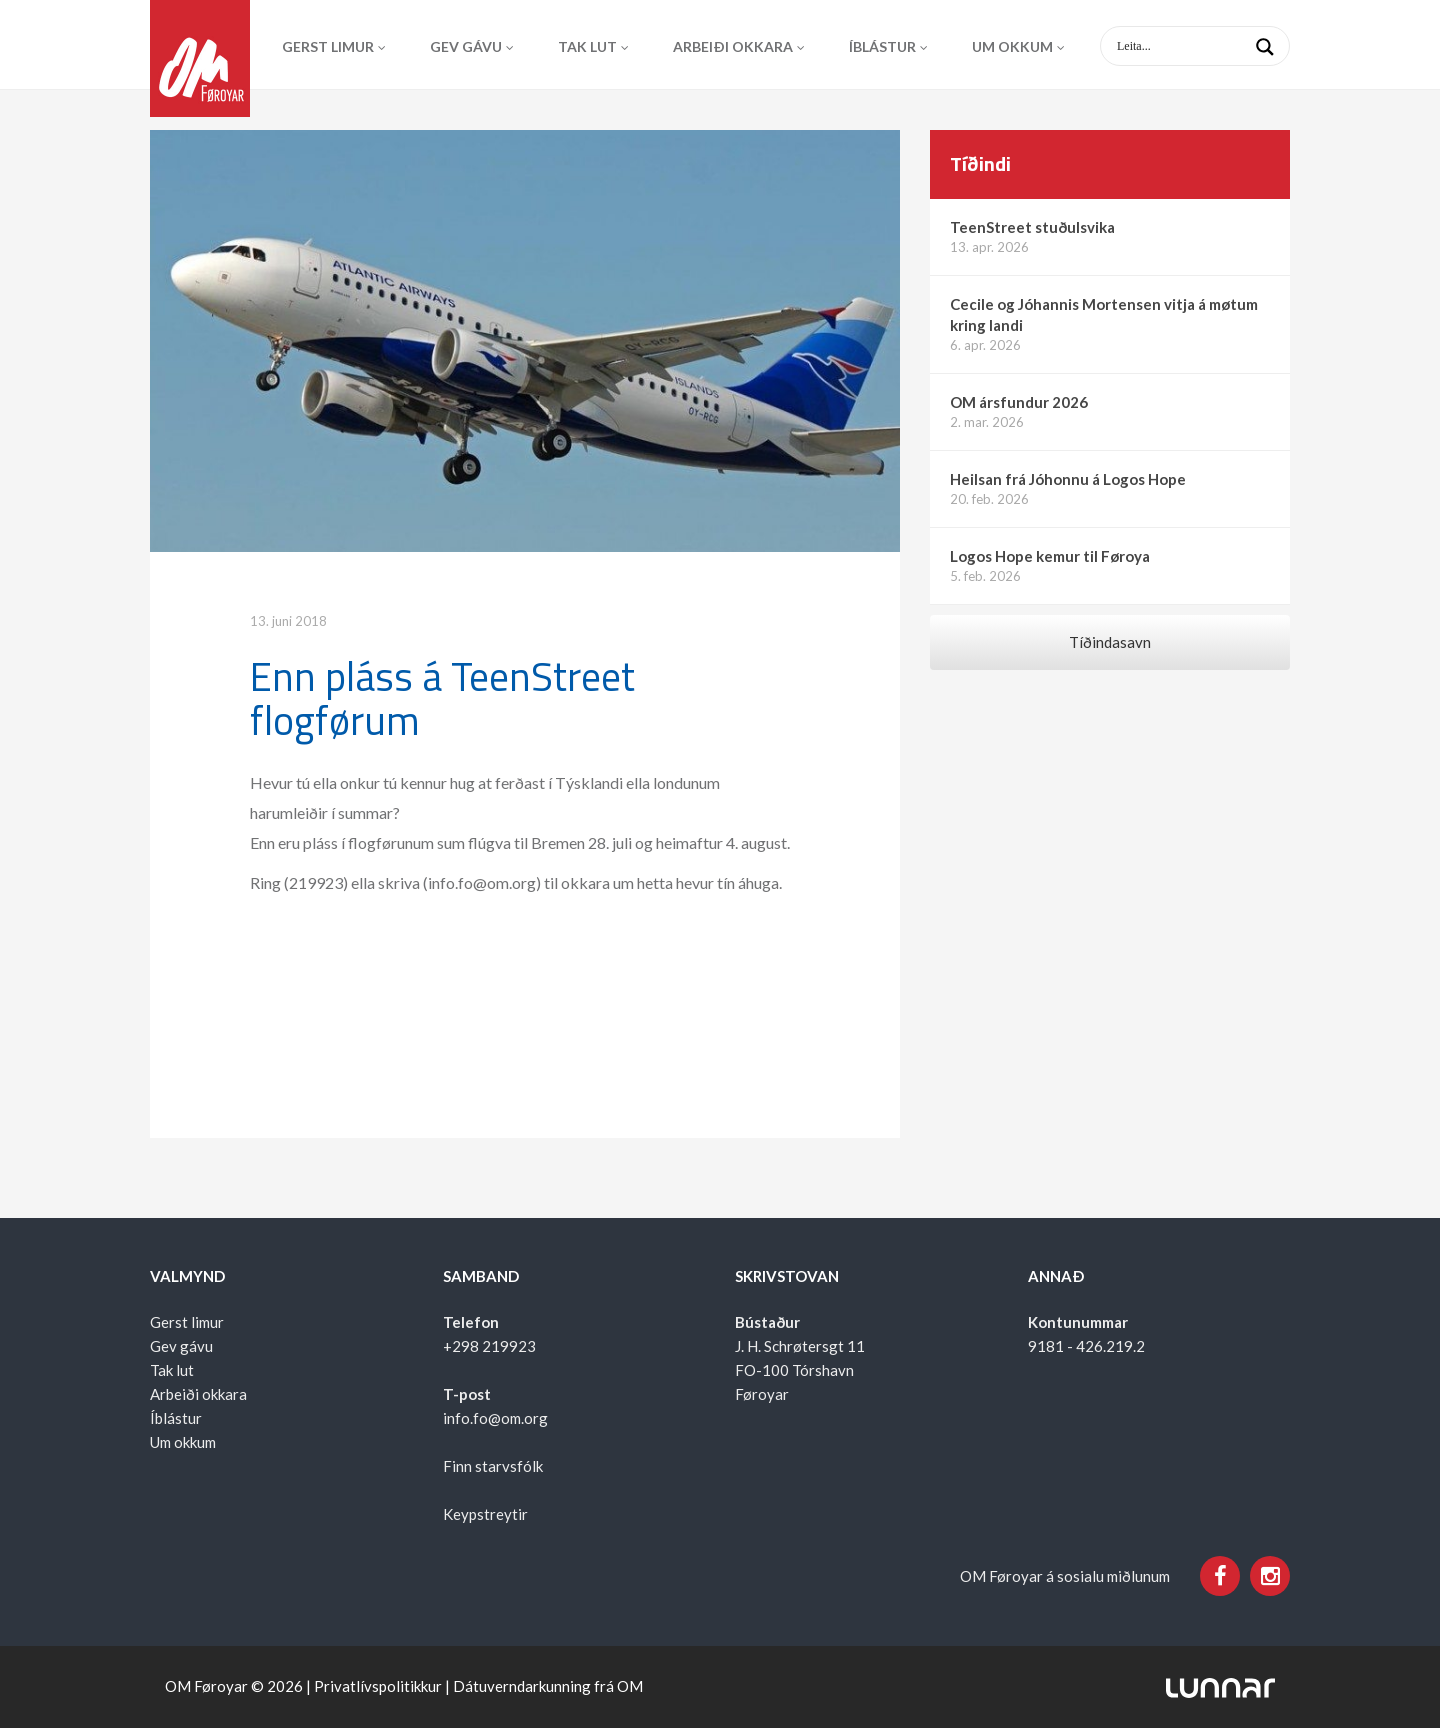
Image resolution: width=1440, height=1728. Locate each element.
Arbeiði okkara (733, 46)
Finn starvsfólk (493, 1466)
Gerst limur (328, 46)
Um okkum (1012, 46)
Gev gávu (466, 46)
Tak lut (587, 46)
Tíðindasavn (1110, 642)
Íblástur (882, 46)
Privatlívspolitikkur (378, 1686)
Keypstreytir (485, 1514)
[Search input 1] (1211, 46)
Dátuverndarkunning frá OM (548, 1686)
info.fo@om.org (495, 1418)
